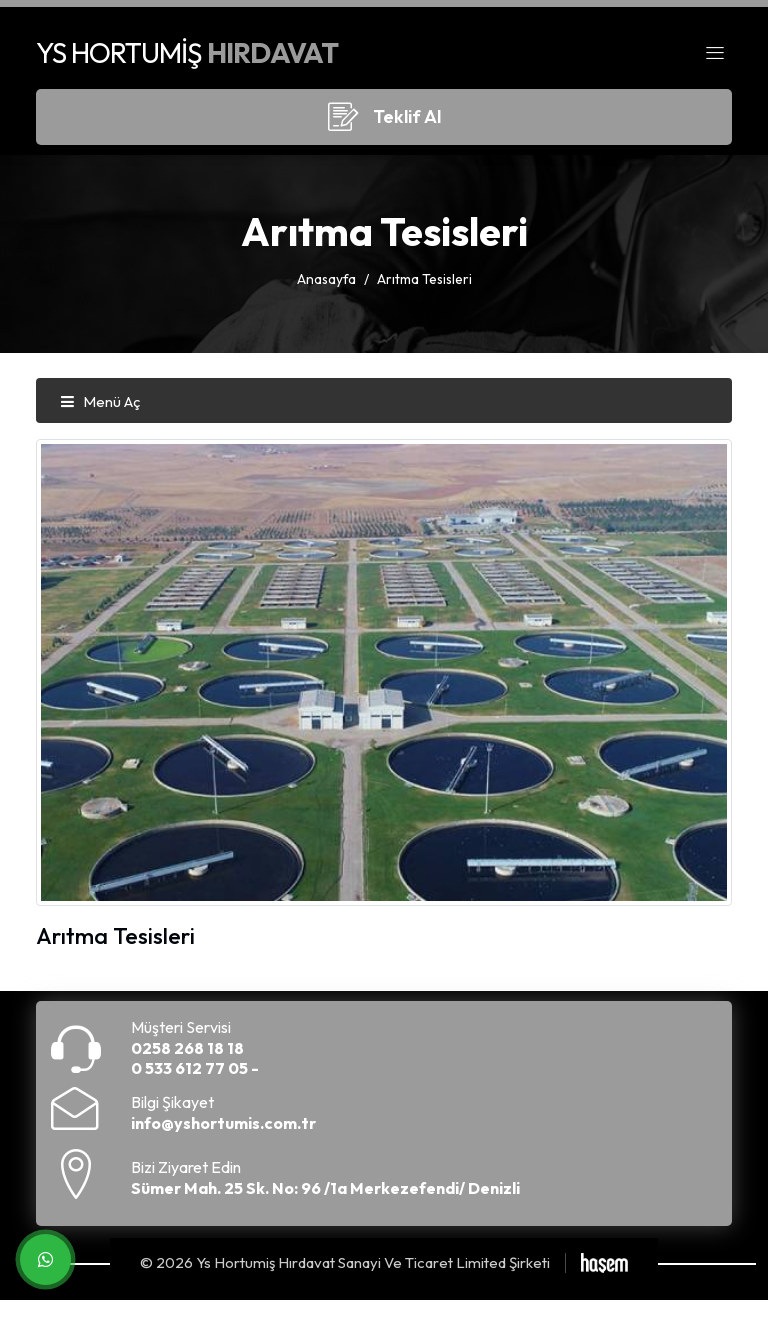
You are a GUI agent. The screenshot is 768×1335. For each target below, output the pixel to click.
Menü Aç (100, 401)
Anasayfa (326, 279)
